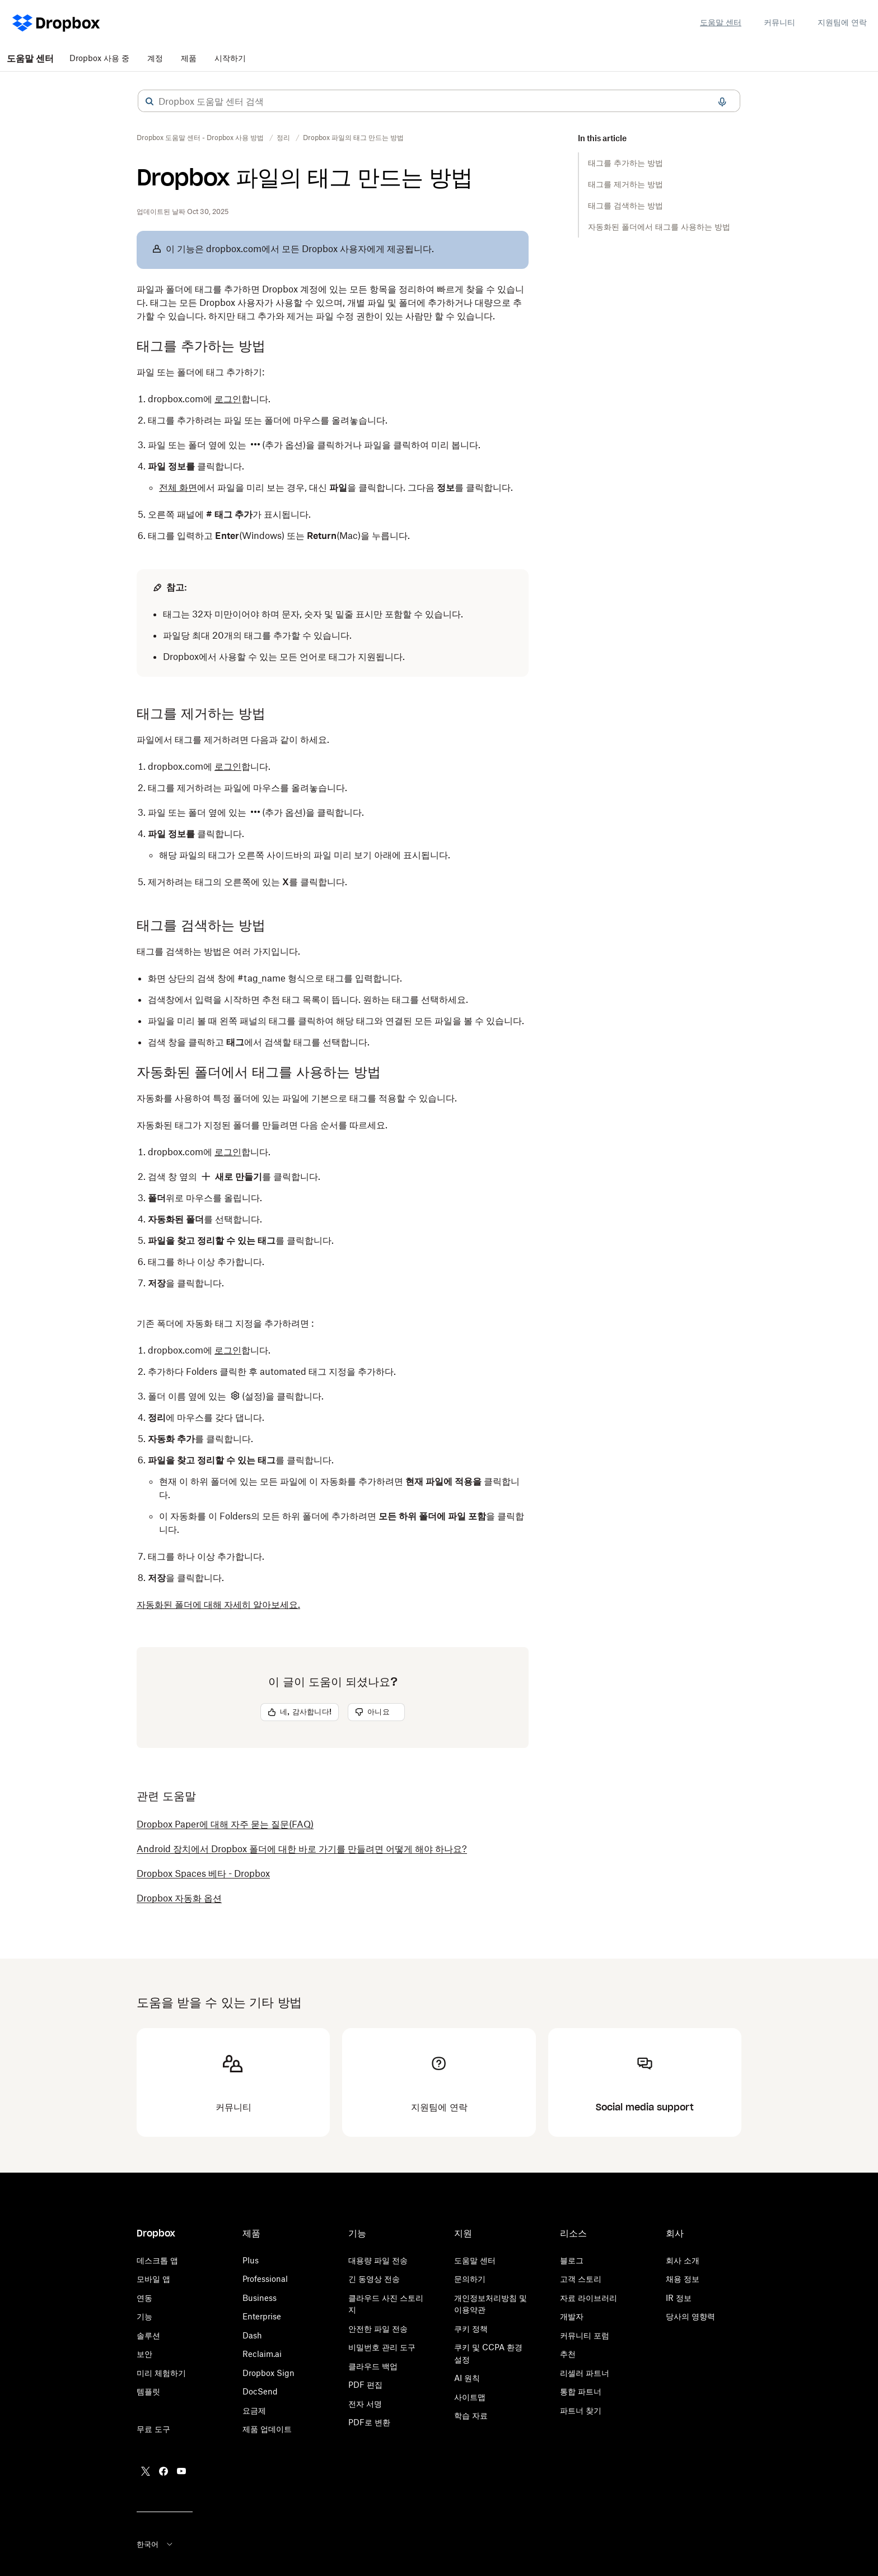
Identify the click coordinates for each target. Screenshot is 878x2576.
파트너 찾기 (580, 2410)
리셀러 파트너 (584, 2373)
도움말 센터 (720, 22)
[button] (149, 101)
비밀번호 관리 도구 (381, 2347)
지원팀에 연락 (842, 22)
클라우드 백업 (373, 2366)
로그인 (227, 398)
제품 (189, 58)
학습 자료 (471, 2415)
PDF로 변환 (369, 2422)
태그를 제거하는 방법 (625, 184)
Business (259, 2298)
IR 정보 (679, 2298)
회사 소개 (682, 2260)
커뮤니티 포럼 (584, 2335)
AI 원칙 (467, 2378)
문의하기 (469, 2279)
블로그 (571, 2260)
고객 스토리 (580, 2279)
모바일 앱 (153, 2279)
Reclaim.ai (262, 2354)
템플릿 (148, 2391)
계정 (155, 58)
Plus (250, 2260)
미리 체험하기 (161, 2373)
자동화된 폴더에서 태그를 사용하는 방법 (659, 226)
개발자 (571, 2316)
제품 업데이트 (267, 2429)
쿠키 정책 (471, 2328)
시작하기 (230, 58)
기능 (144, 2316)
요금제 (254, 2410)
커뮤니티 (779, 22)
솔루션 (148, 2335)
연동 (144, 2298)
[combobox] (439, 101)
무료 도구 (153, 2429)
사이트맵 (469, 2397)
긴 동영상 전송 (374, 2279)
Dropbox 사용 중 (99, 58)
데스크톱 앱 (157, 2260)
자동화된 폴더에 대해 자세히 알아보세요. (218, 1604)
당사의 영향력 (690, 2316)
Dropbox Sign (268, 2373)
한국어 (155, 2544)
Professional (265, 2279)
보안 (144, 2354)
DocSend (260, 2391)
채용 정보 (682, 2279)
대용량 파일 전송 (378, 2260)
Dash (252, 2335)
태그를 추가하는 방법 (625, 163)
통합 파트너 (580, 2391)
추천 (568, 2354)
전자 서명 (365, 2403)
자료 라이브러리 (588, 2298)
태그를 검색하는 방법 (625, 205)
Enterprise (261, 2316)
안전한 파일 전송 (378, 2328)
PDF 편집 (365, 2384)
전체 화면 (178, 487)
